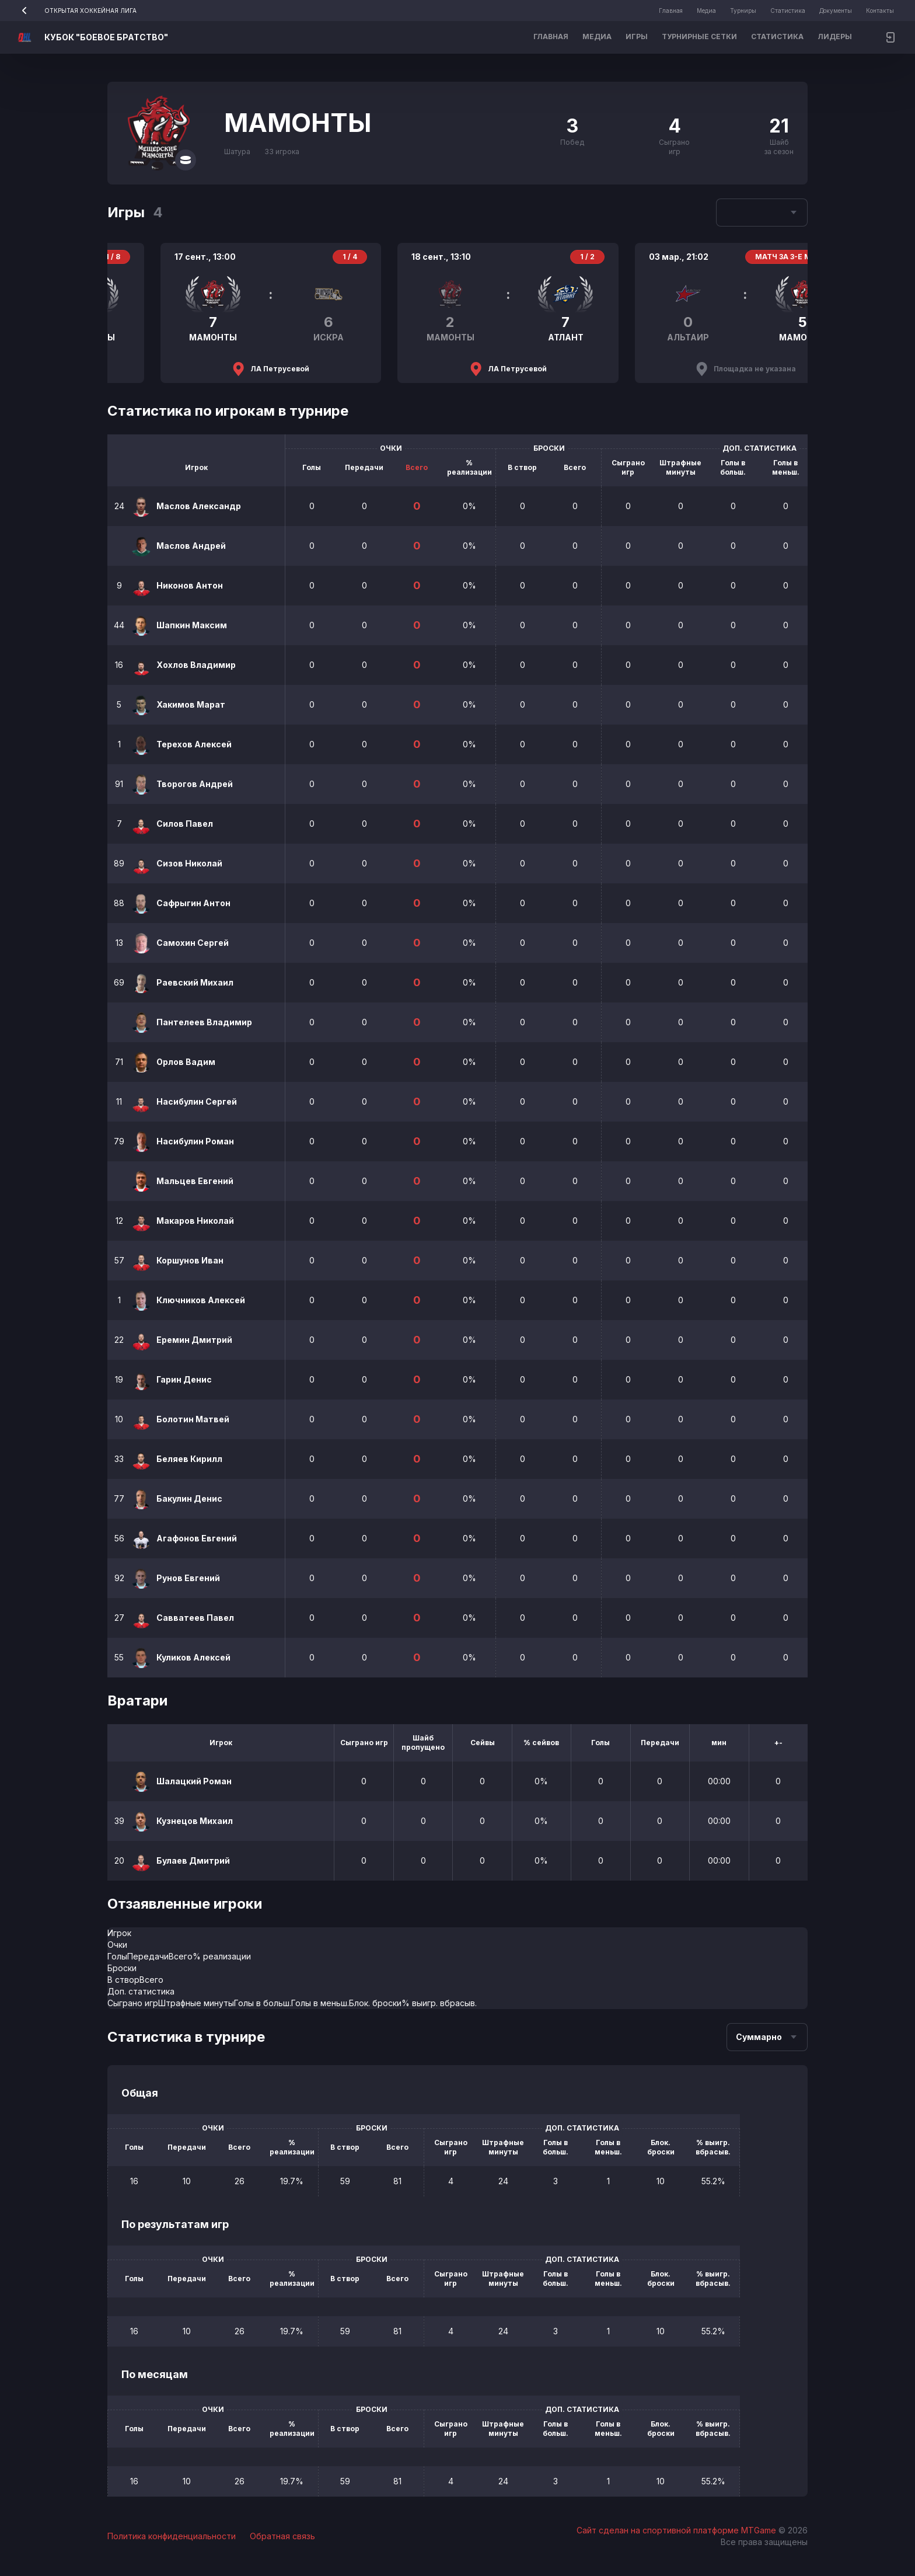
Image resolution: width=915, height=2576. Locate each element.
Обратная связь (282, 2536)
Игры (637, 36)
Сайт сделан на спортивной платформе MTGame (677, 2530)
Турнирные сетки (699, 36)
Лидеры (835, 36)
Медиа (706, 10)
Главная (671, 10)
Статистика (787, 10)
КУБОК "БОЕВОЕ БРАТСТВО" (106, 37)
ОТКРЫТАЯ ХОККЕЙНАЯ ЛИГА (75, 10)
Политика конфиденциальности (171, 2536)
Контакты (880, 10)
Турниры (743, 10)
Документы (835, 10)
